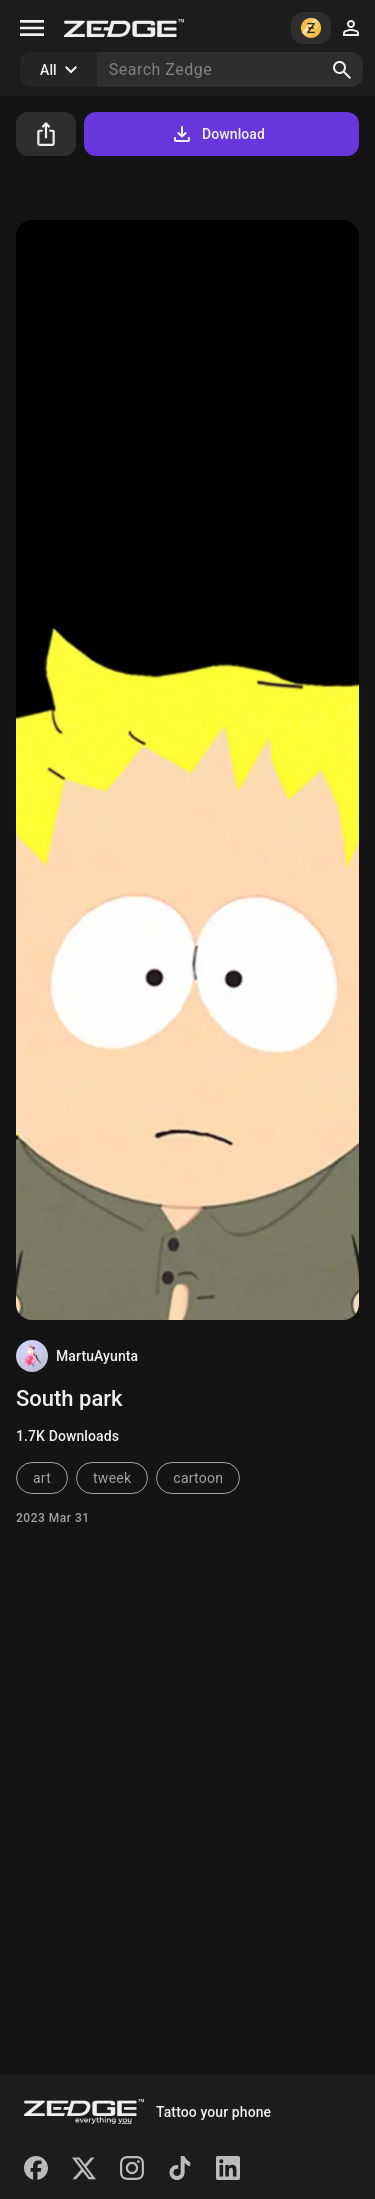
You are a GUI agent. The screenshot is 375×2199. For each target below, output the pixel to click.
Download (217, 134)
